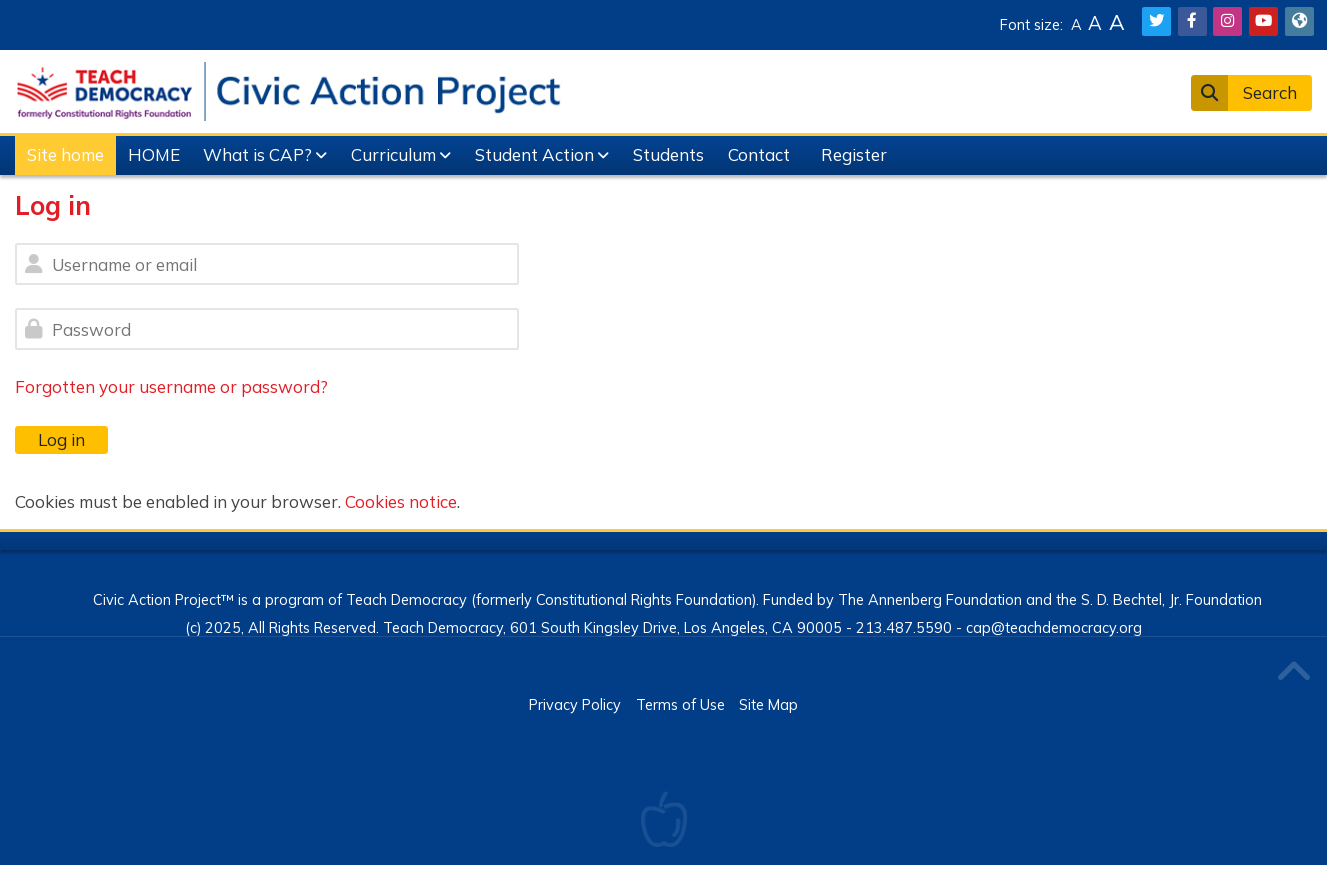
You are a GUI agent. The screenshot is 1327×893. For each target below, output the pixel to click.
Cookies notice (401, 501)
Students (668, 154)
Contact (759, 154)
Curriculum (393, 154)
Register (854, 154)
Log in (61, 439)
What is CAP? (257, 154)
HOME (154, 154)
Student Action (534, 154)
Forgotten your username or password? (171, 386)
